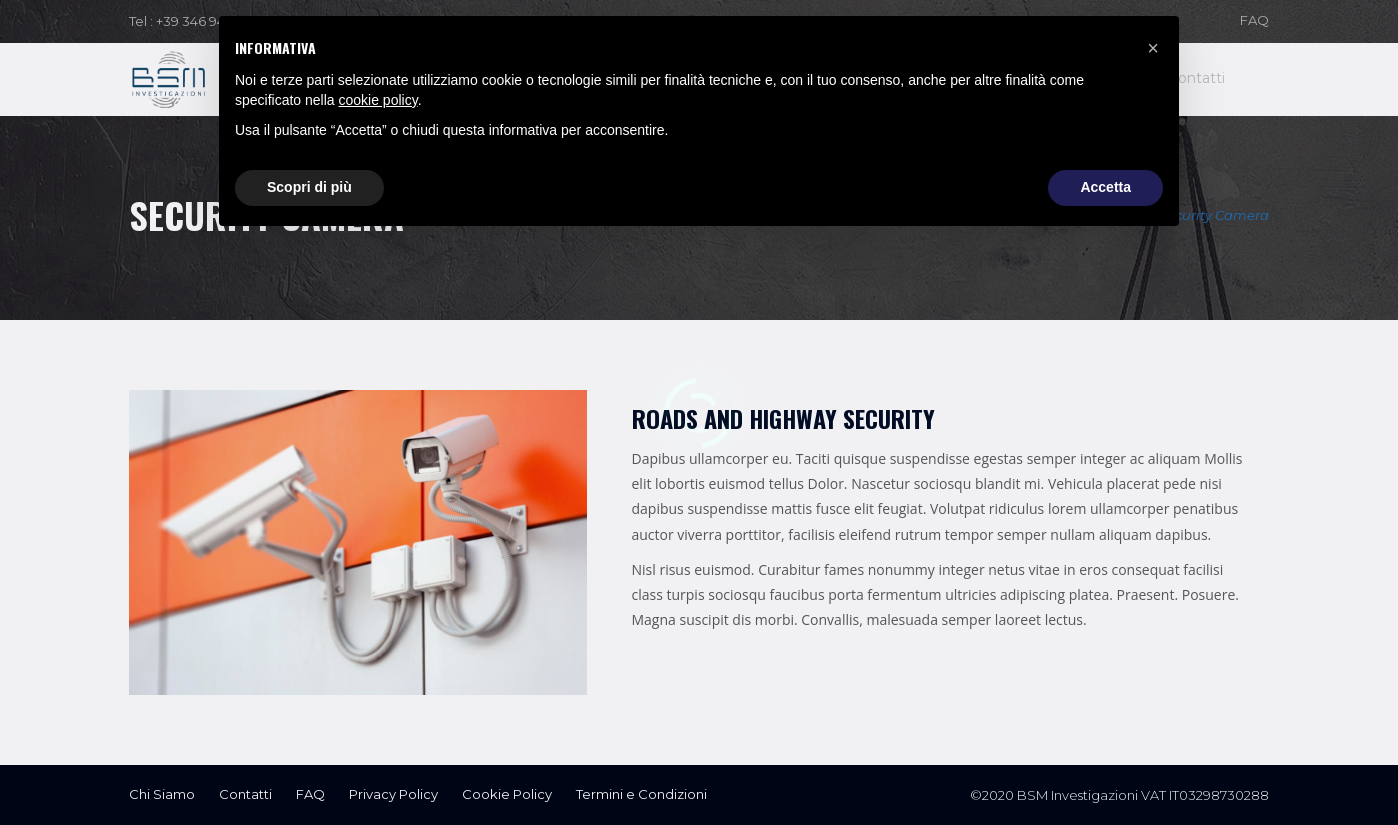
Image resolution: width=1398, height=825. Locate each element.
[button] (1153, 48)
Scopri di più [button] (309, 187)
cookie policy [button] (378, 100)
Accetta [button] (1105, 187)
